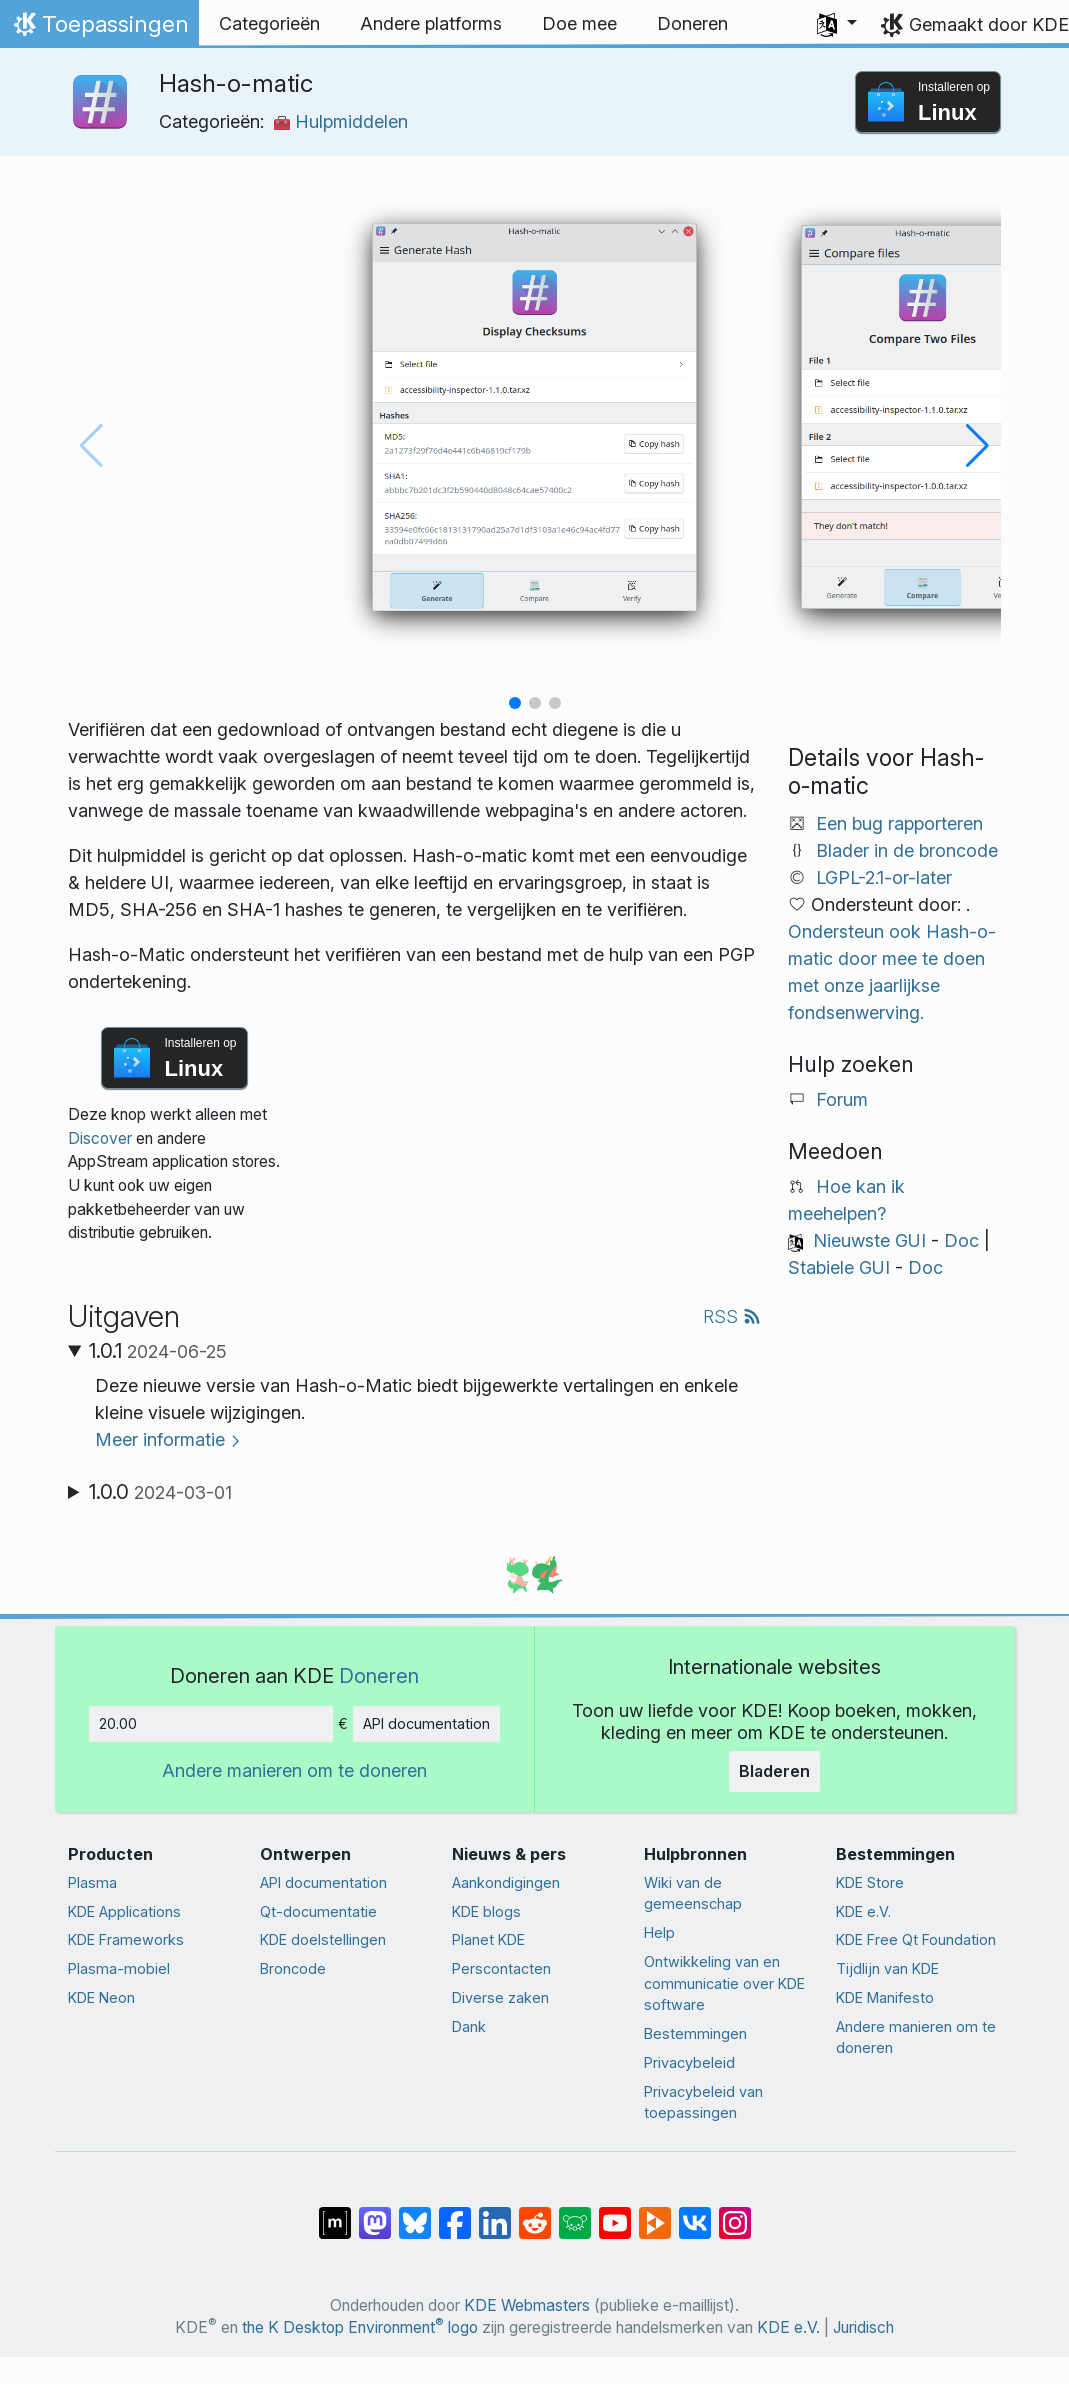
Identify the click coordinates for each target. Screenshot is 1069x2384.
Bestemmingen (695, 2033)
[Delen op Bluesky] (415, 2213)
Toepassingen (99, 29)
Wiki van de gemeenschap (693, 1893)
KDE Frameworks (126, 1939)
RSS (732, 1316)
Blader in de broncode (907, 850)
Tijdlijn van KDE (887, 1968)
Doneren (379, 1675)
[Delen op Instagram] (735, 2213)
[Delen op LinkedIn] (495, 2213)
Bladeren (774, 1771)
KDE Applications (124, 1911)
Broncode (293, 1968)
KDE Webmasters (527, 2305)
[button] (837, 24)
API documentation (426, 1723)
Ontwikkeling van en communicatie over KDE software (724, 1983)
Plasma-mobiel (119, 1968)
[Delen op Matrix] (335, 2213)
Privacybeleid (689, 2062)
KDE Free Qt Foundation (916, 1939)
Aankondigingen (506, 1882)
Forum (842, 1099)
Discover (100, 1138)
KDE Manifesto (885, 1997)
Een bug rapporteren (899, 823)
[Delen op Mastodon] (375, 2213)
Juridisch (863, 2327)
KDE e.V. (863, 1911)
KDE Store (870, 1882)
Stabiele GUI (839, 1267)
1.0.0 (160, 1492)
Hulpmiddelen (341, 121)
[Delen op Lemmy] (575, 2213)
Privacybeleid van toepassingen (703, 2102)
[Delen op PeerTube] (655, 2213)
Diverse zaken (500, 1997)
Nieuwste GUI (869, 1240)
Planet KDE (488, 1939)
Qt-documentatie (318, 1911)
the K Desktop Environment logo (360, 2327)
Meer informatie (160, 1439)
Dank (469, 2026)
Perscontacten (501, 1968)
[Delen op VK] (695, 2213)
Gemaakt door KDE (989, 24)
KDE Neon (101, 1997)
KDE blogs (486, 1911)
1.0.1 (158, 1351)
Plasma (92, 1882)
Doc (961, 1240)
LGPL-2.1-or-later (884, 877)
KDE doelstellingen (323, 1939)
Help (659, 1932)
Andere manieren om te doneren (294, 1770)
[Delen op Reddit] (535, 2213)
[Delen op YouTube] (615, 2213)
